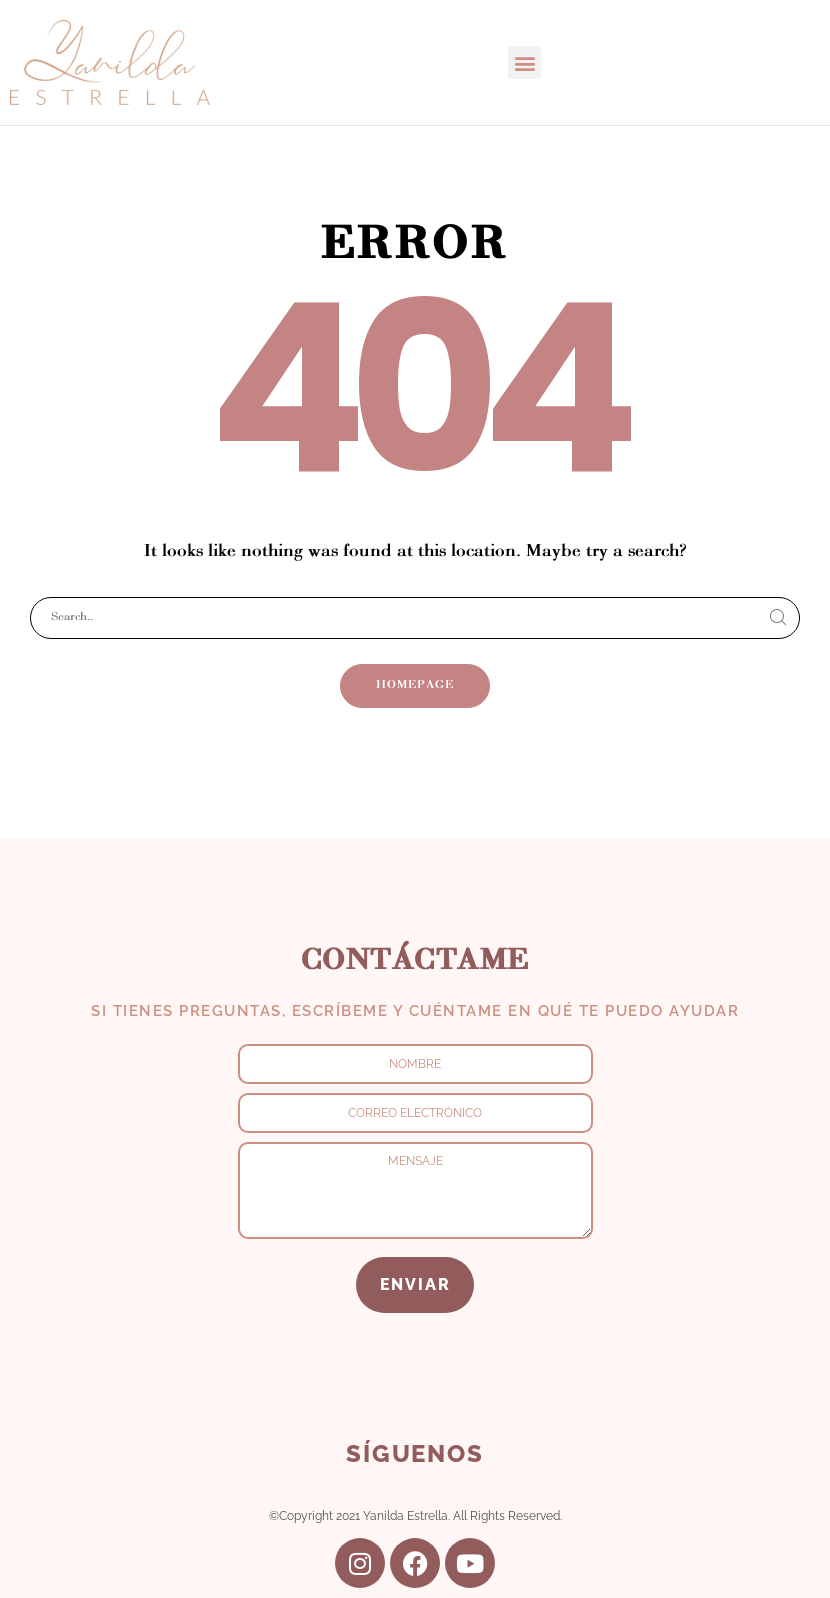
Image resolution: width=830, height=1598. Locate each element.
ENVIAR (415, 1284)
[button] (524, 62)
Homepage (415, 685)
